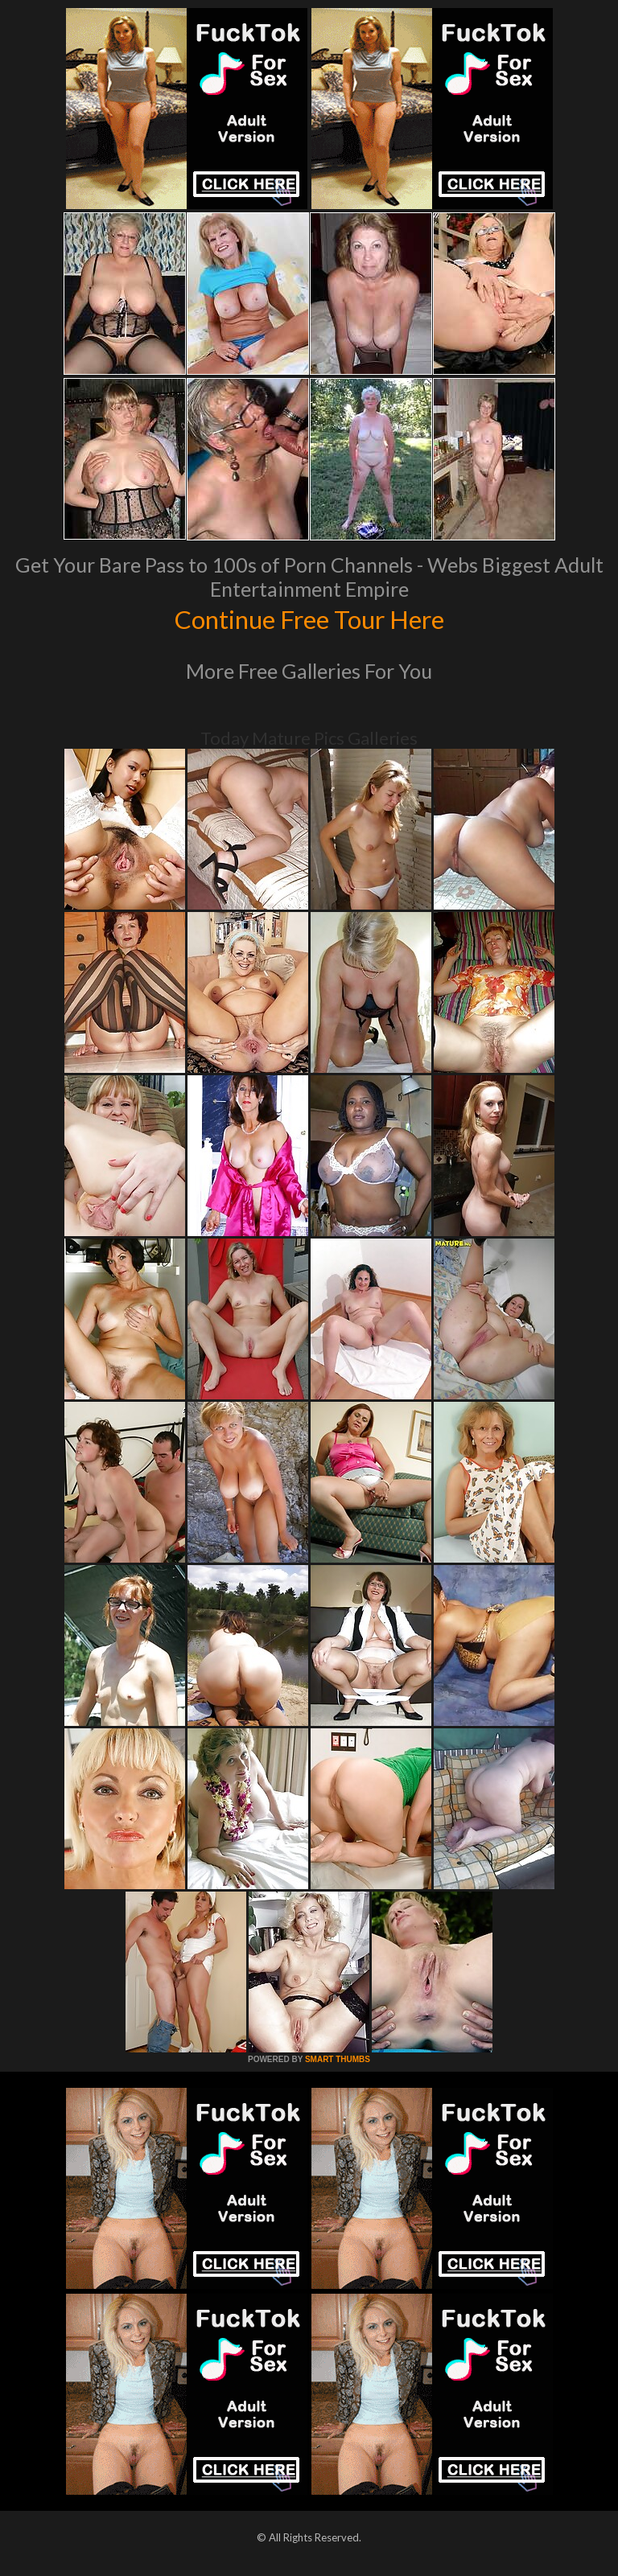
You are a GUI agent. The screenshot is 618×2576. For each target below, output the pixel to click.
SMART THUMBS (337, 2059)
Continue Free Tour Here (309, 618)
